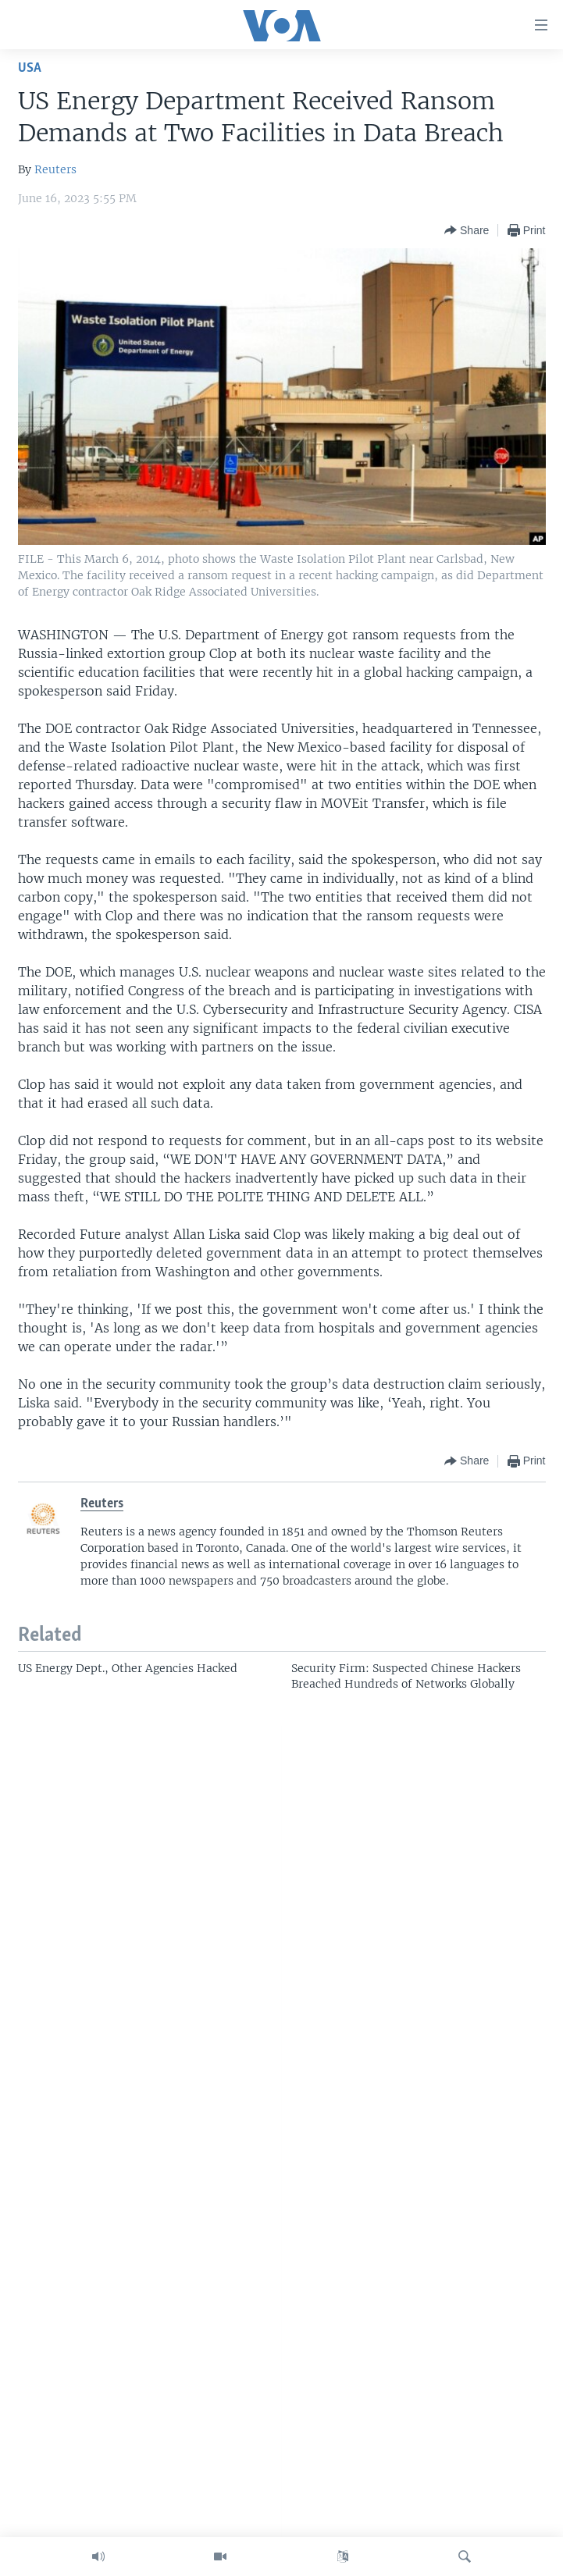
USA (29, 68)
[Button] (466, 230)
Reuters (55, 169)
